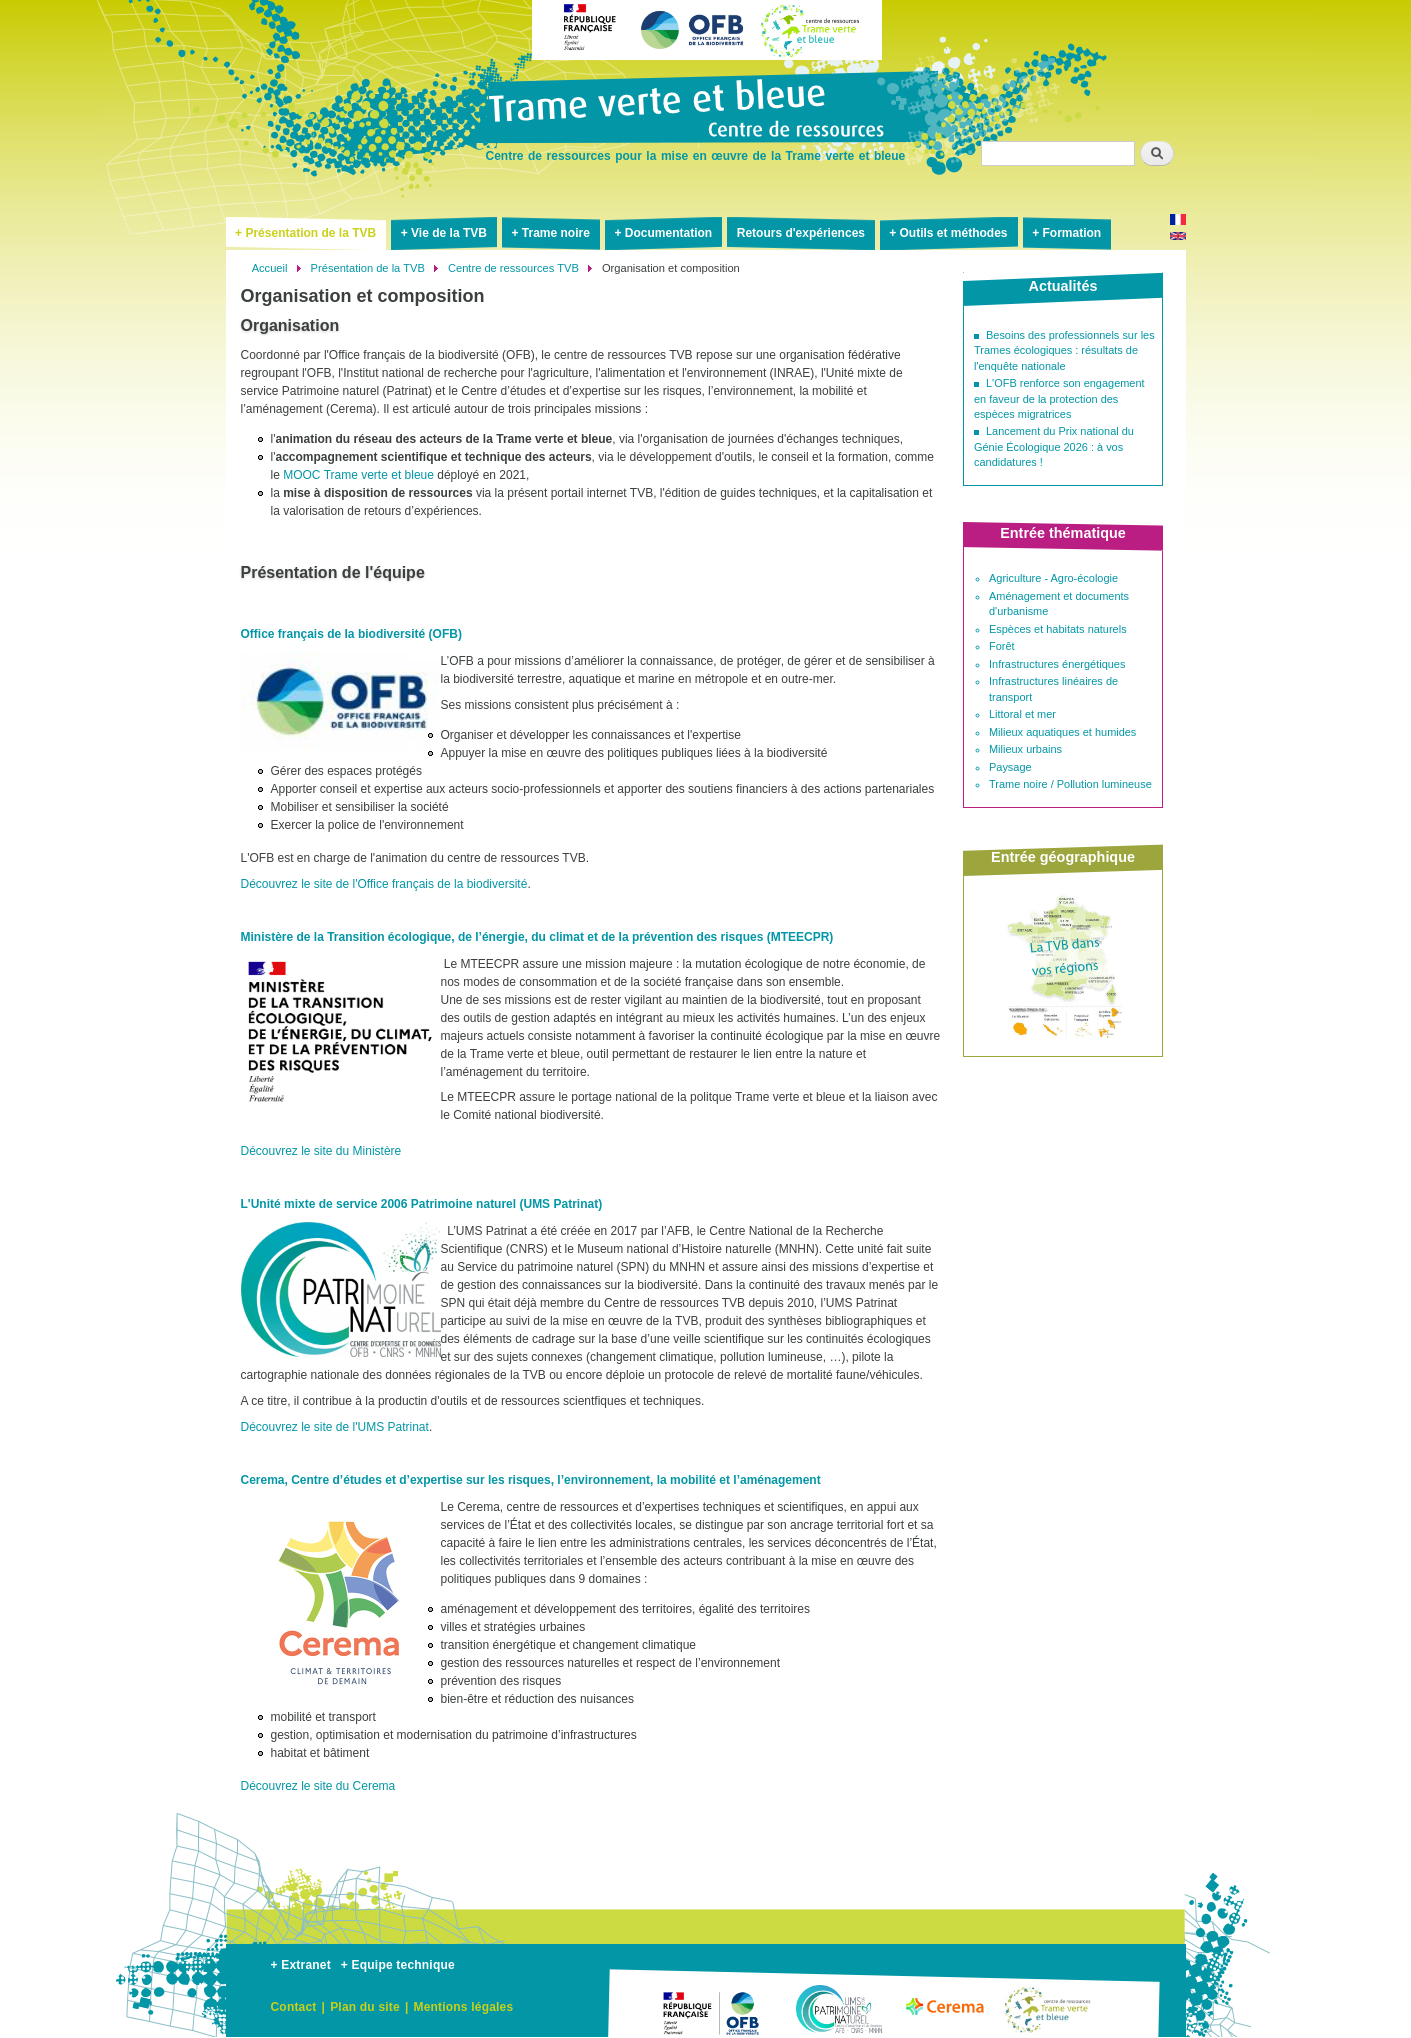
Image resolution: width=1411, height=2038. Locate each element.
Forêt (1002, 646)
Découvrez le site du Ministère (321, 1151)
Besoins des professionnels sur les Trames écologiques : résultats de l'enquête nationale (1064, 350)
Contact (294, 2007)
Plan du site (365, 2007)
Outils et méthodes (954, 233)
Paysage (1010, 767)
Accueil (270, 268)
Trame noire (556, 233)
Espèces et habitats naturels (1058, 629)
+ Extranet (301, 1965)
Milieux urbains (1025, 749)
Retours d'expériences (801, 233)
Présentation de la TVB (310, 233)
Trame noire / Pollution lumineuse (1070, 784)
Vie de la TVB (449, 233)
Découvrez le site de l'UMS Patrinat (335, 1427)
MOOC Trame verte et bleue (358, 475)
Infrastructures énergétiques (1057, 664)
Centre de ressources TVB (513, 268)
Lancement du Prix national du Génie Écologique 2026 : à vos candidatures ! (1054, 446)
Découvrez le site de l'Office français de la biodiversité (384, 884)
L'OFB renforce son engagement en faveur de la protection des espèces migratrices (1059, 398)
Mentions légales (463, 2007)
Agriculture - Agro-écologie (1053, 578)
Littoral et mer (1022, 714)
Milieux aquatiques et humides (1062, 732)
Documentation (668, 233)
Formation (1071, 233)
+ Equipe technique (398, 1965)
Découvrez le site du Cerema (318, 1786)
